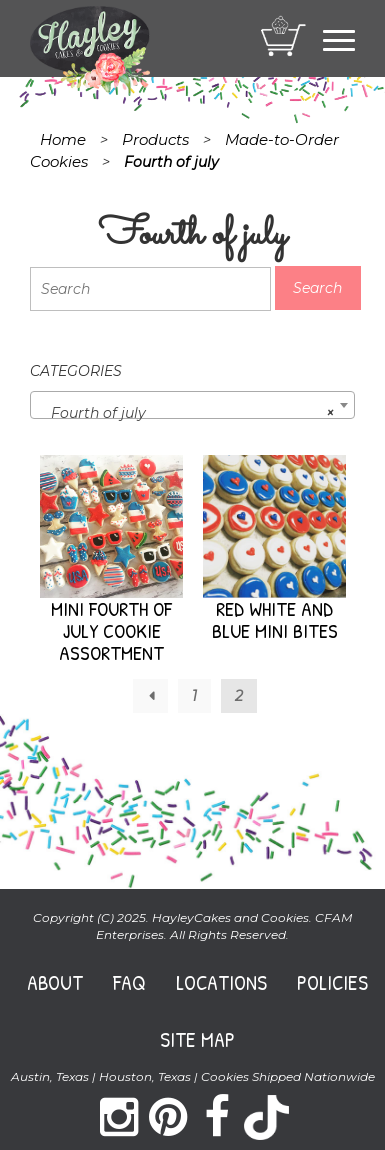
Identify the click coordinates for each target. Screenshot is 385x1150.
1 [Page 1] (194, 696)
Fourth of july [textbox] (186, 413)
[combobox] (192, 405)
